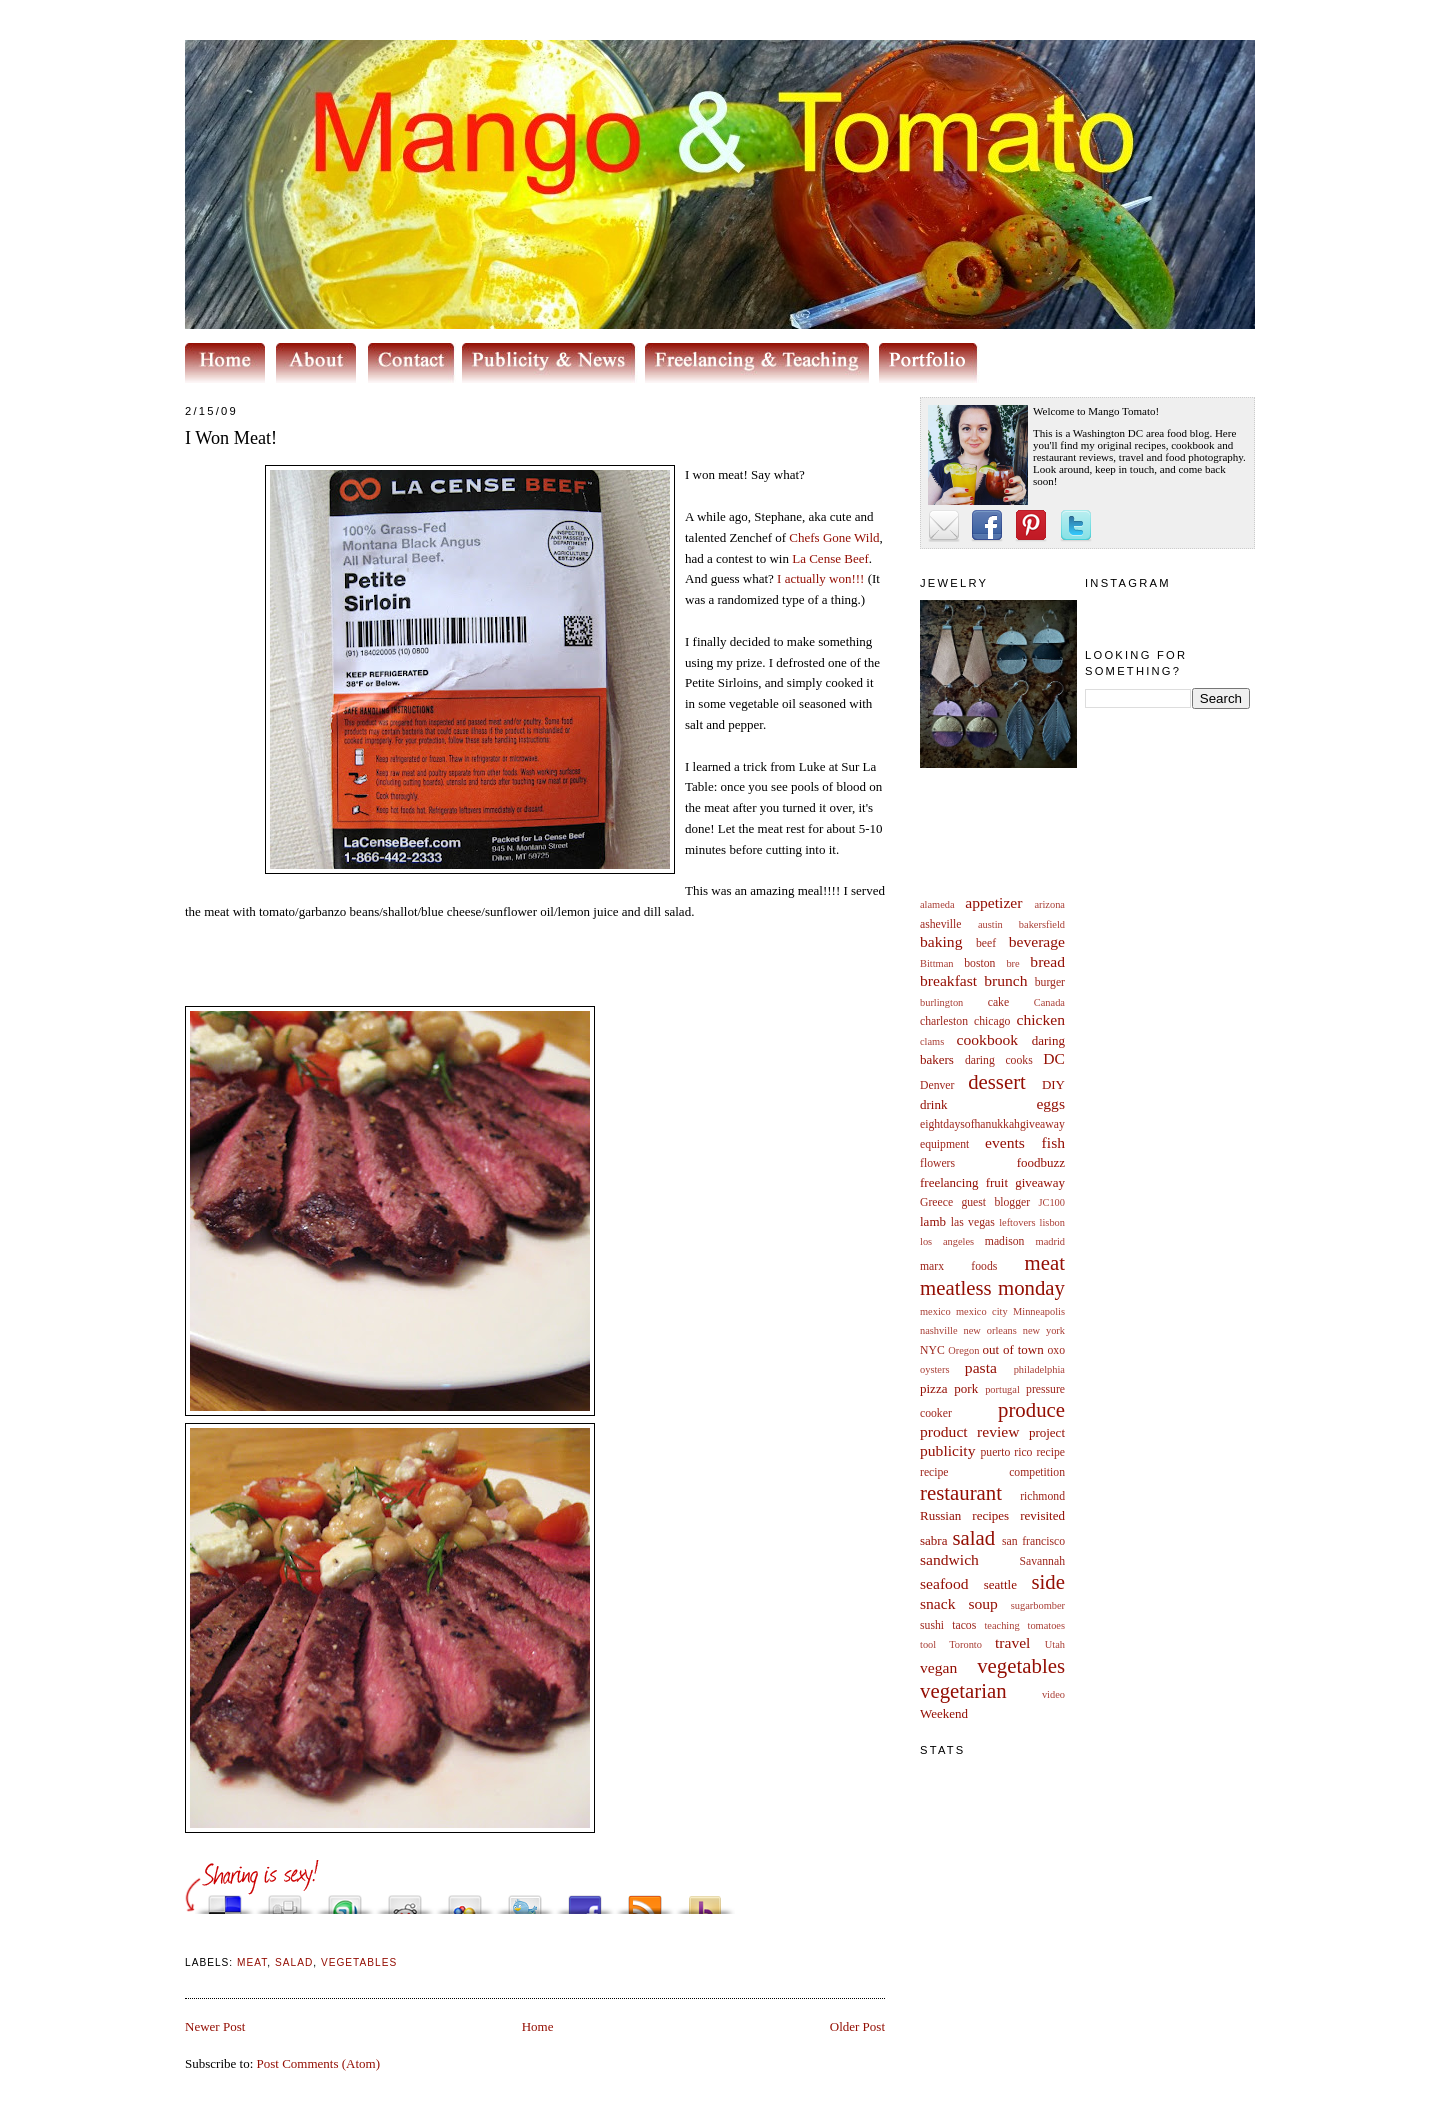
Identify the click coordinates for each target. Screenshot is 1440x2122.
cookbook (988, 1039)
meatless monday (992, 1287)
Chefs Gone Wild (834, 537)
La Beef (830, 558)
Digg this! (285, 1899)
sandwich (949, 1559)
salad (973, 1537)
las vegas (973, 1222)
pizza (933, 1388)
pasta (981, 1367)
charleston (944, 1021)
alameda (937, 904)
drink (933, 1104)
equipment (944, 1144)
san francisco (1033, 1541)
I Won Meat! (231, 438)
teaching (1001, 1625)
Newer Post (215, 2026)
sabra (933, 1540)
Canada (1049, 1002)
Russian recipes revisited (992, 1515)
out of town (1013, 1349)
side (1048, 1581)
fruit (997, 1182)
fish (1053, 1142)
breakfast (948, 980)
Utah (1055, 1644)
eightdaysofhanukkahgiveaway (992, 1124)
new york (1044, 1330)
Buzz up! (705, 1899)
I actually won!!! (820, 578)
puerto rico (1006, 1452)
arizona (1049, 904)
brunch (1005, 980)
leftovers (1017, 1222)
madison (1005, 1241)
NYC (932, 1350)
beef (986, 943)
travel (1013, 1642)
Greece (936, 1202)
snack (938, 1603)
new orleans (989, 1330)
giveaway (1040, 1182)
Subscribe (645, 1899)
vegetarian (963, 1690)
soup (982, 1603)
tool (928, 1644)
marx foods (958, 1266)
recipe (1050, 1452)
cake (998, 1002)
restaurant (961, 1492)
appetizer (993, 902)
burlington (941, 1002)
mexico (935, 1311)
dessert (997, 1081)
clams (932, 1041)
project (1047, 1432)
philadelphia (1039, 1369)
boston (979, 963)
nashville (939, 1330)
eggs (1050, 1103)
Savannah (1042, 1561)
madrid (1050, 1241)
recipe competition (992, 1472)
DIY (1053, 1084)
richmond (1042, 1496)
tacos (964, 1625)
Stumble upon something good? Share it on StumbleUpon (345, 1899)
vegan (938, 1667)
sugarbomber (1038, 1605)
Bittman (936, 963)
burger (1050, 982)
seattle (1000, 1584)
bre (1012, 963)
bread (1047, 961)
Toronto (965, 1644)
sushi (932, 1625)
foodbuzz (1041, 1162)
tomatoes (1047, 1625)
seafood (944, 1583)
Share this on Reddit (405, 1899)
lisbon (1052, 1222)
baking (941, 941)
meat (1045, 1262)
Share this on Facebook (585, 1899)
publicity (947, 1450)
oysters (934, 1369)
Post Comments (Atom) (319, 2063)
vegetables (1021, 1665)
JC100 (1051, 1202)
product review (969, 1431)
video (1053, 1694)
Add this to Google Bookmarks (465, 1899)
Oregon (963, 1350)
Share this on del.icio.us (225, 1899)
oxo (1056, 1350)
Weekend (944, 1713)
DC (1054, 1058)
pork (966, 1388)
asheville (941, 924)
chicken (1041, 1019)
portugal (1002, 1389)
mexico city (982, 1311)
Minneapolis (1039, 1311)
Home (538, 2026)
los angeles (947, 1241)
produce (1031, 1409)
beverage (1037, 941)
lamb (933, 1221)
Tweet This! (525, 1899)
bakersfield (1042, 924)
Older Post (857, 2026)
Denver (937, 1085)
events (1005, 1142)
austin (990, 924)
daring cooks (999, 1060)
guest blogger (995, 1202)
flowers (937, 1163)
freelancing (949, 1182)
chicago (992, 1021)
